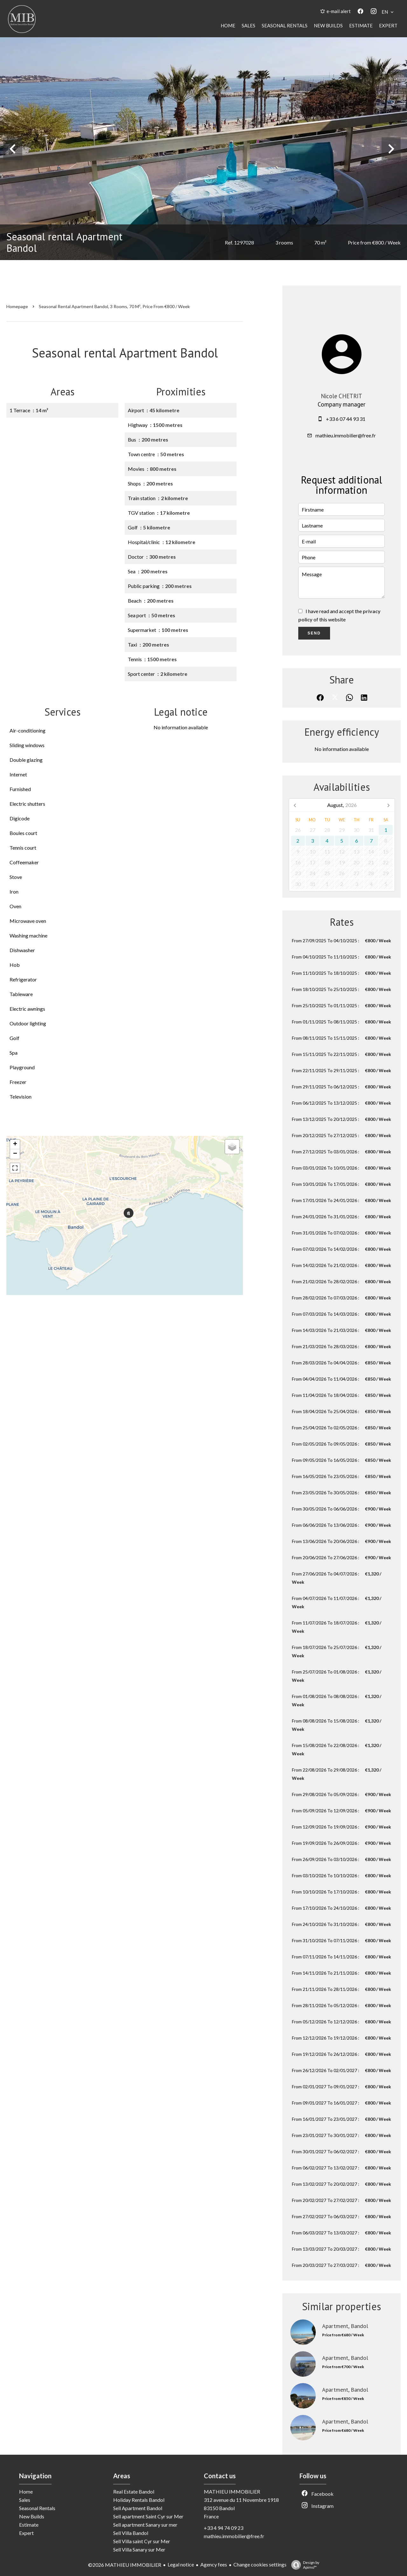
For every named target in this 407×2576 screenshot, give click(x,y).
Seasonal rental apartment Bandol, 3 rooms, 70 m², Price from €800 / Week (114, 306)
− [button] (15, 1154)
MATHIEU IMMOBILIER (232, 2491)
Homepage (17, 306)
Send (314, 633)
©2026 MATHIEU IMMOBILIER (124, 2565)
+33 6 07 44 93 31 (345, 419)
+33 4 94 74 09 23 (223, 2528)
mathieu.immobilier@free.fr (345, 435)
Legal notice (181, 2564)
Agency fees (213, 2564)
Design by (303, 2565)
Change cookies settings (259, 2564)
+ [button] (15, 1144)
